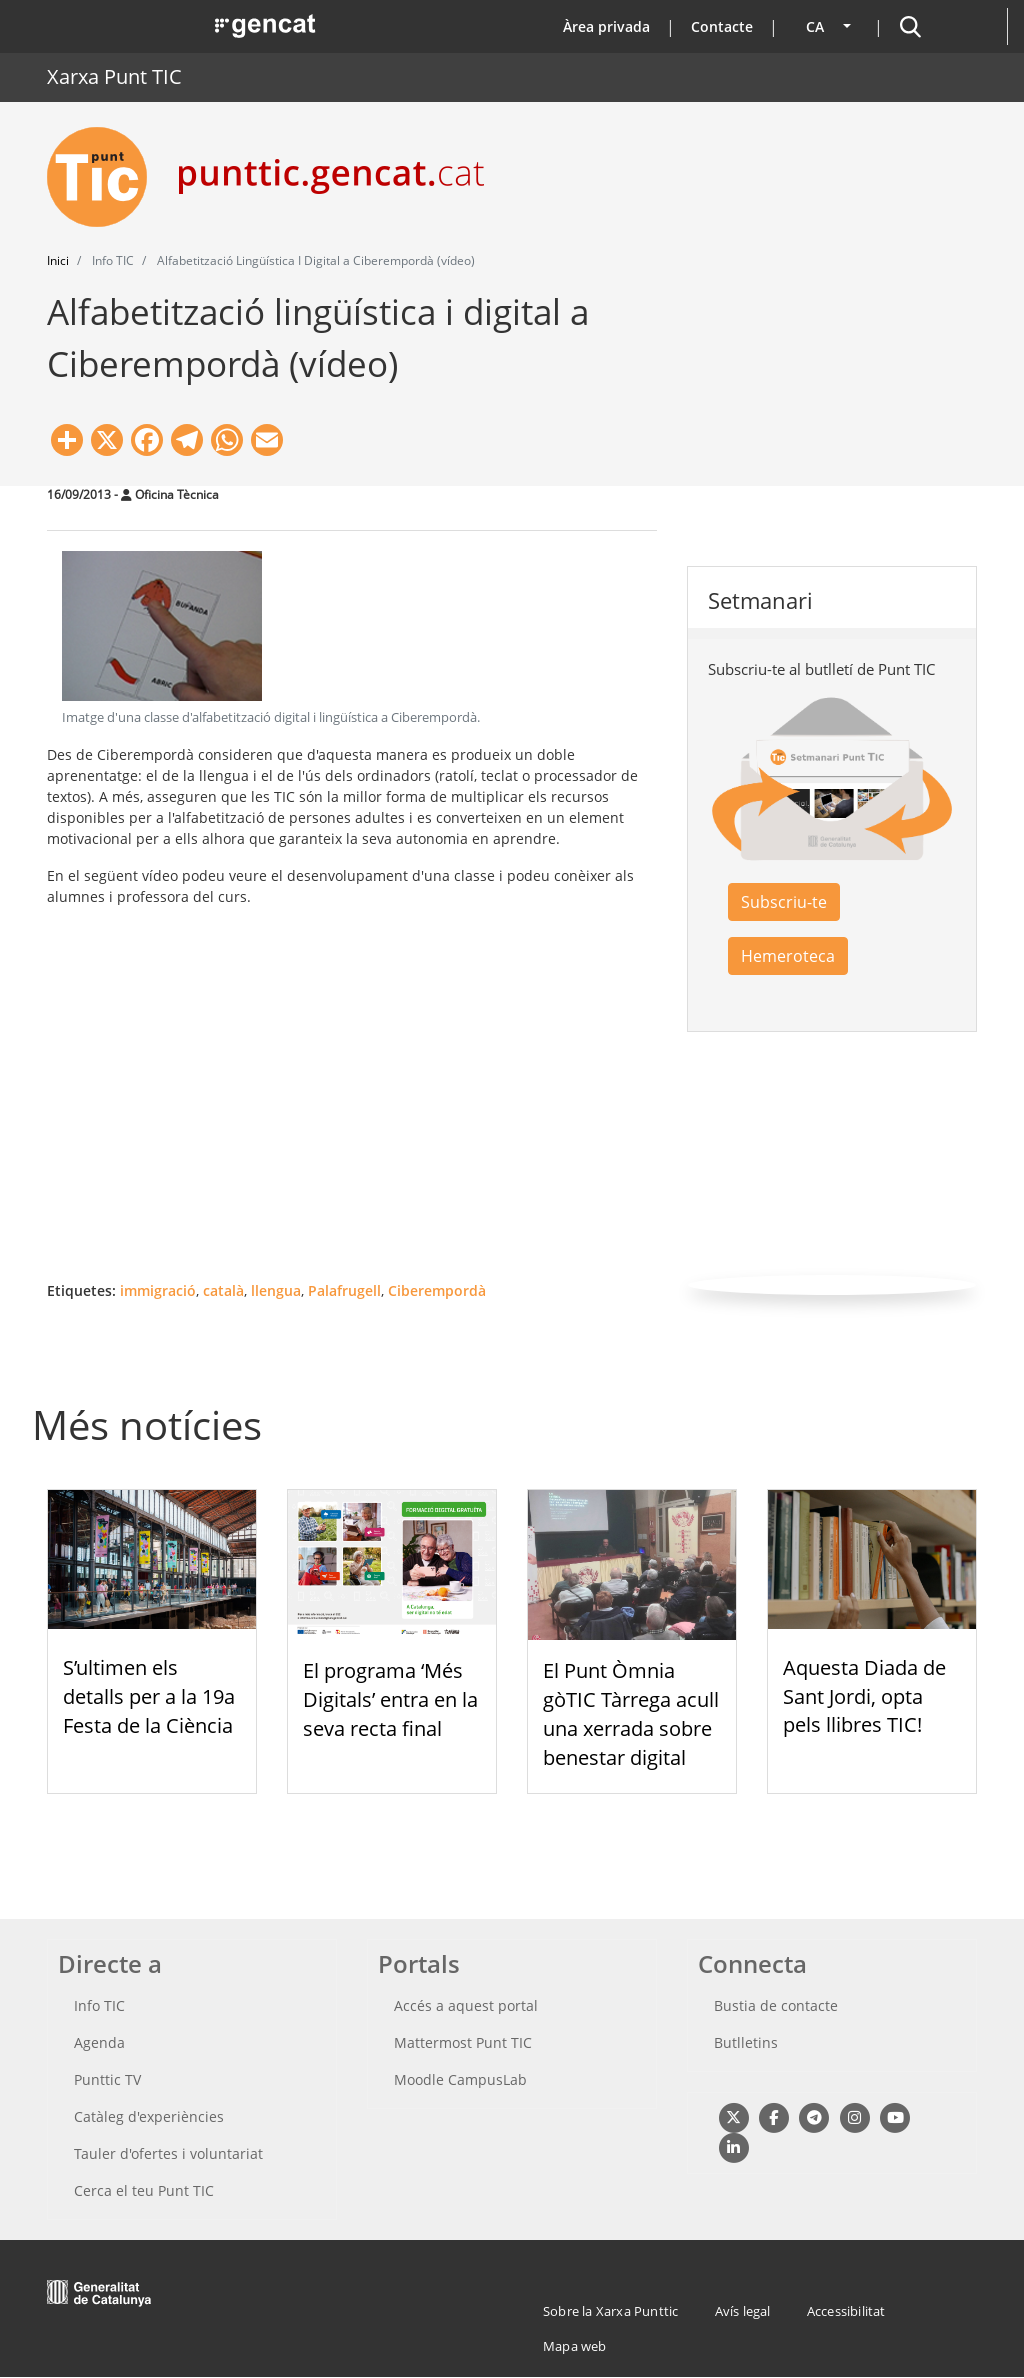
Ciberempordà (437, 1290)
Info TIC (99, 2005)
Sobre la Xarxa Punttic (610, 2311)
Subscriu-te (784, 902)
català (223, 1290)
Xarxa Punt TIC (114, 76)
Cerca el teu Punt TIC (144, 2190)
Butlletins (746, 2042)
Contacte (722, 26)
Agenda (99, 2042)
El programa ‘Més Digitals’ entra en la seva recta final (390, 1699)
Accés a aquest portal (466, 2005)
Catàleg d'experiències (149, 2116)
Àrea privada (606, 26)
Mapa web (575, 2346)
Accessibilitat (846, 2311)
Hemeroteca (788, 956)
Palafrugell (344, 1290)
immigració (158, 1290)
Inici (58, 260)
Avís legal (743, 2311)
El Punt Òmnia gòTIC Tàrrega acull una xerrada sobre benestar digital (631, 1713)
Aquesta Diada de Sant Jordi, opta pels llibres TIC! (864, 1696)
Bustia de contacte (776, 2005)
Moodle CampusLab (460, 2079)
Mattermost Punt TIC (463, 2042)
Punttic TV (107, 2079)
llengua (276, 1290)
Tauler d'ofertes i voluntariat (168, 2153)
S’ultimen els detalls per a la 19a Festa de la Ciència (149, 1696)
